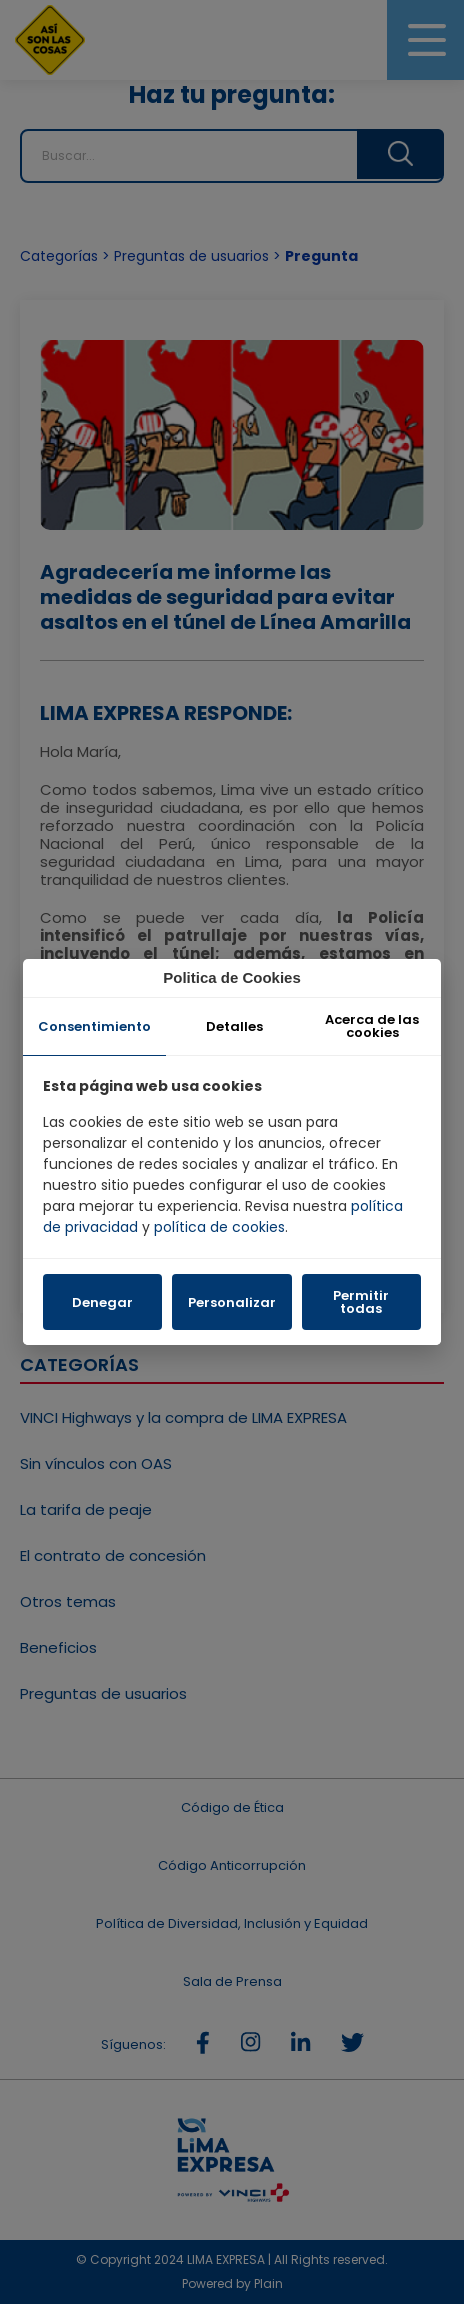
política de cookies (219, 1227)
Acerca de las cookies (372, 1026)
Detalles (234, 1026)
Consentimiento (94, 1026)
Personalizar (232, 1302)
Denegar (102, 1302)
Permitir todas (361, 1302)
